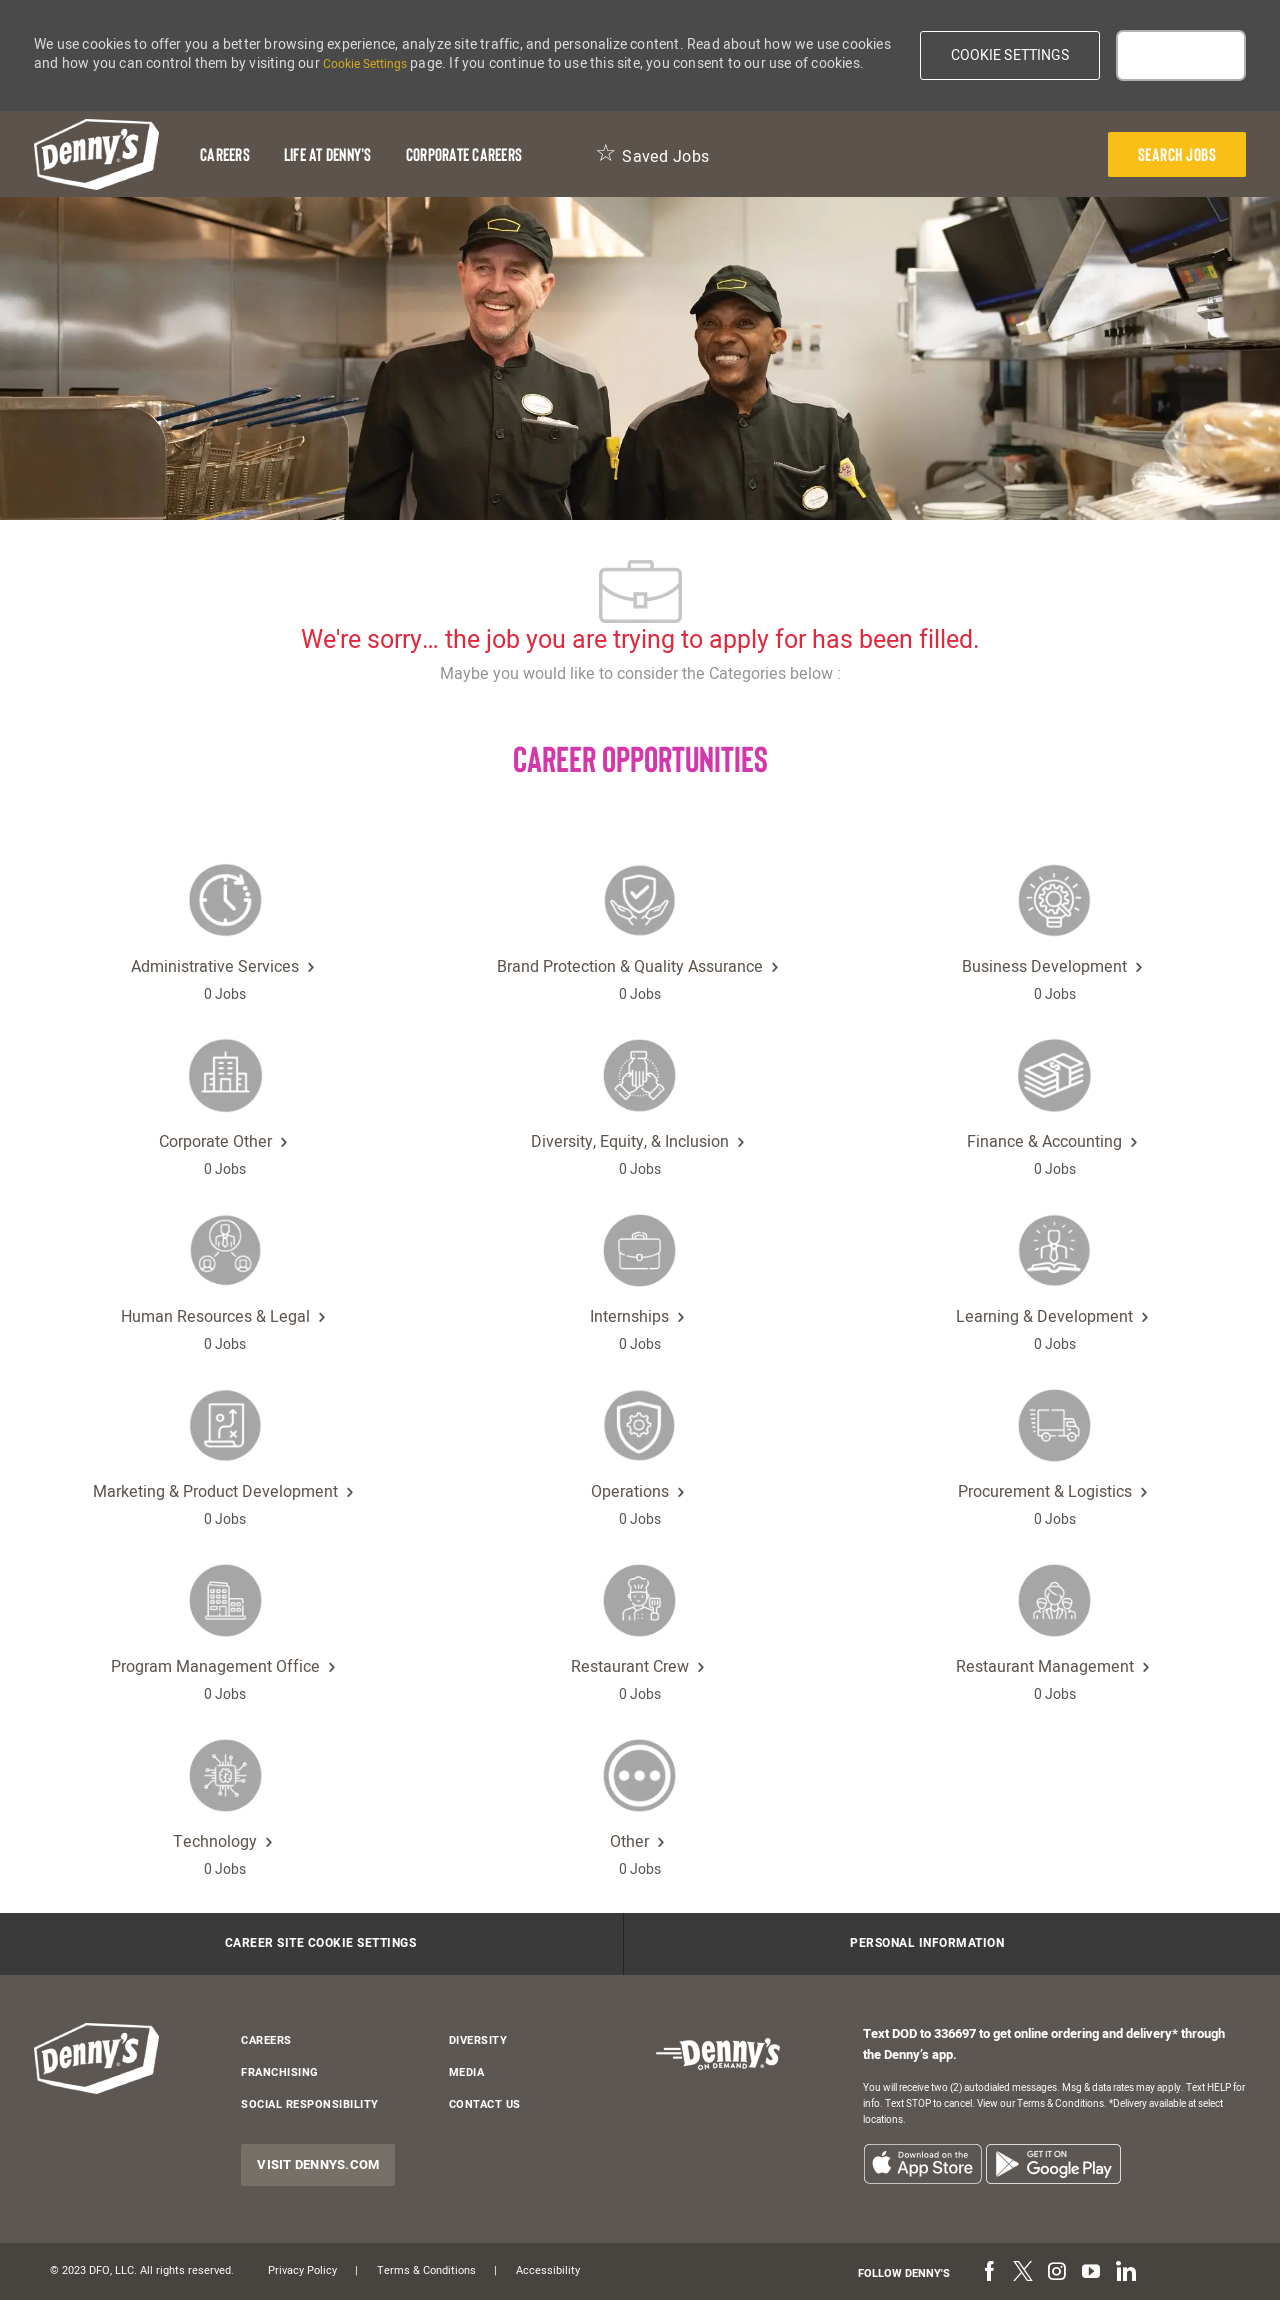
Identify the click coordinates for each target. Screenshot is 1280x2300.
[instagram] (1057, 2273)
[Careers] (225, 154)
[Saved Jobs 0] (652, 154)
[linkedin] (1125, 2273)
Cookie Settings (365, 64)
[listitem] (922, 2163)
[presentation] (1177, 154)
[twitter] (1023, 2273)
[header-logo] (96, 154)
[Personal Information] (927, 1944)
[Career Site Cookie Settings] (321, 1944)
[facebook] (989, 2273)
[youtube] (1091, 2273)
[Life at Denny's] (328, 154)
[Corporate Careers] (464, 154)
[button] (1010, 55)
